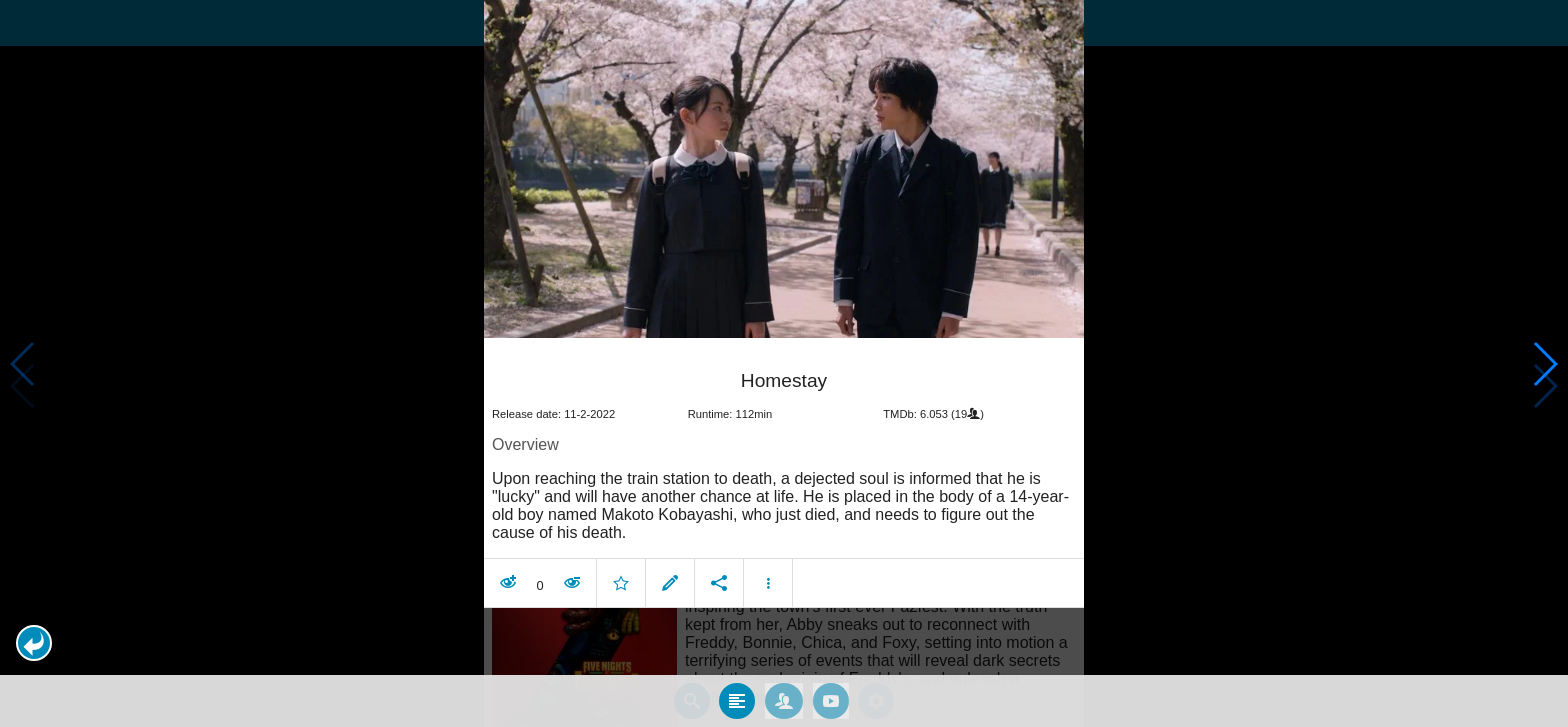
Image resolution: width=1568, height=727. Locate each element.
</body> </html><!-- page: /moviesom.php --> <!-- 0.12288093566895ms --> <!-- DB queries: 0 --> (784, 363)
